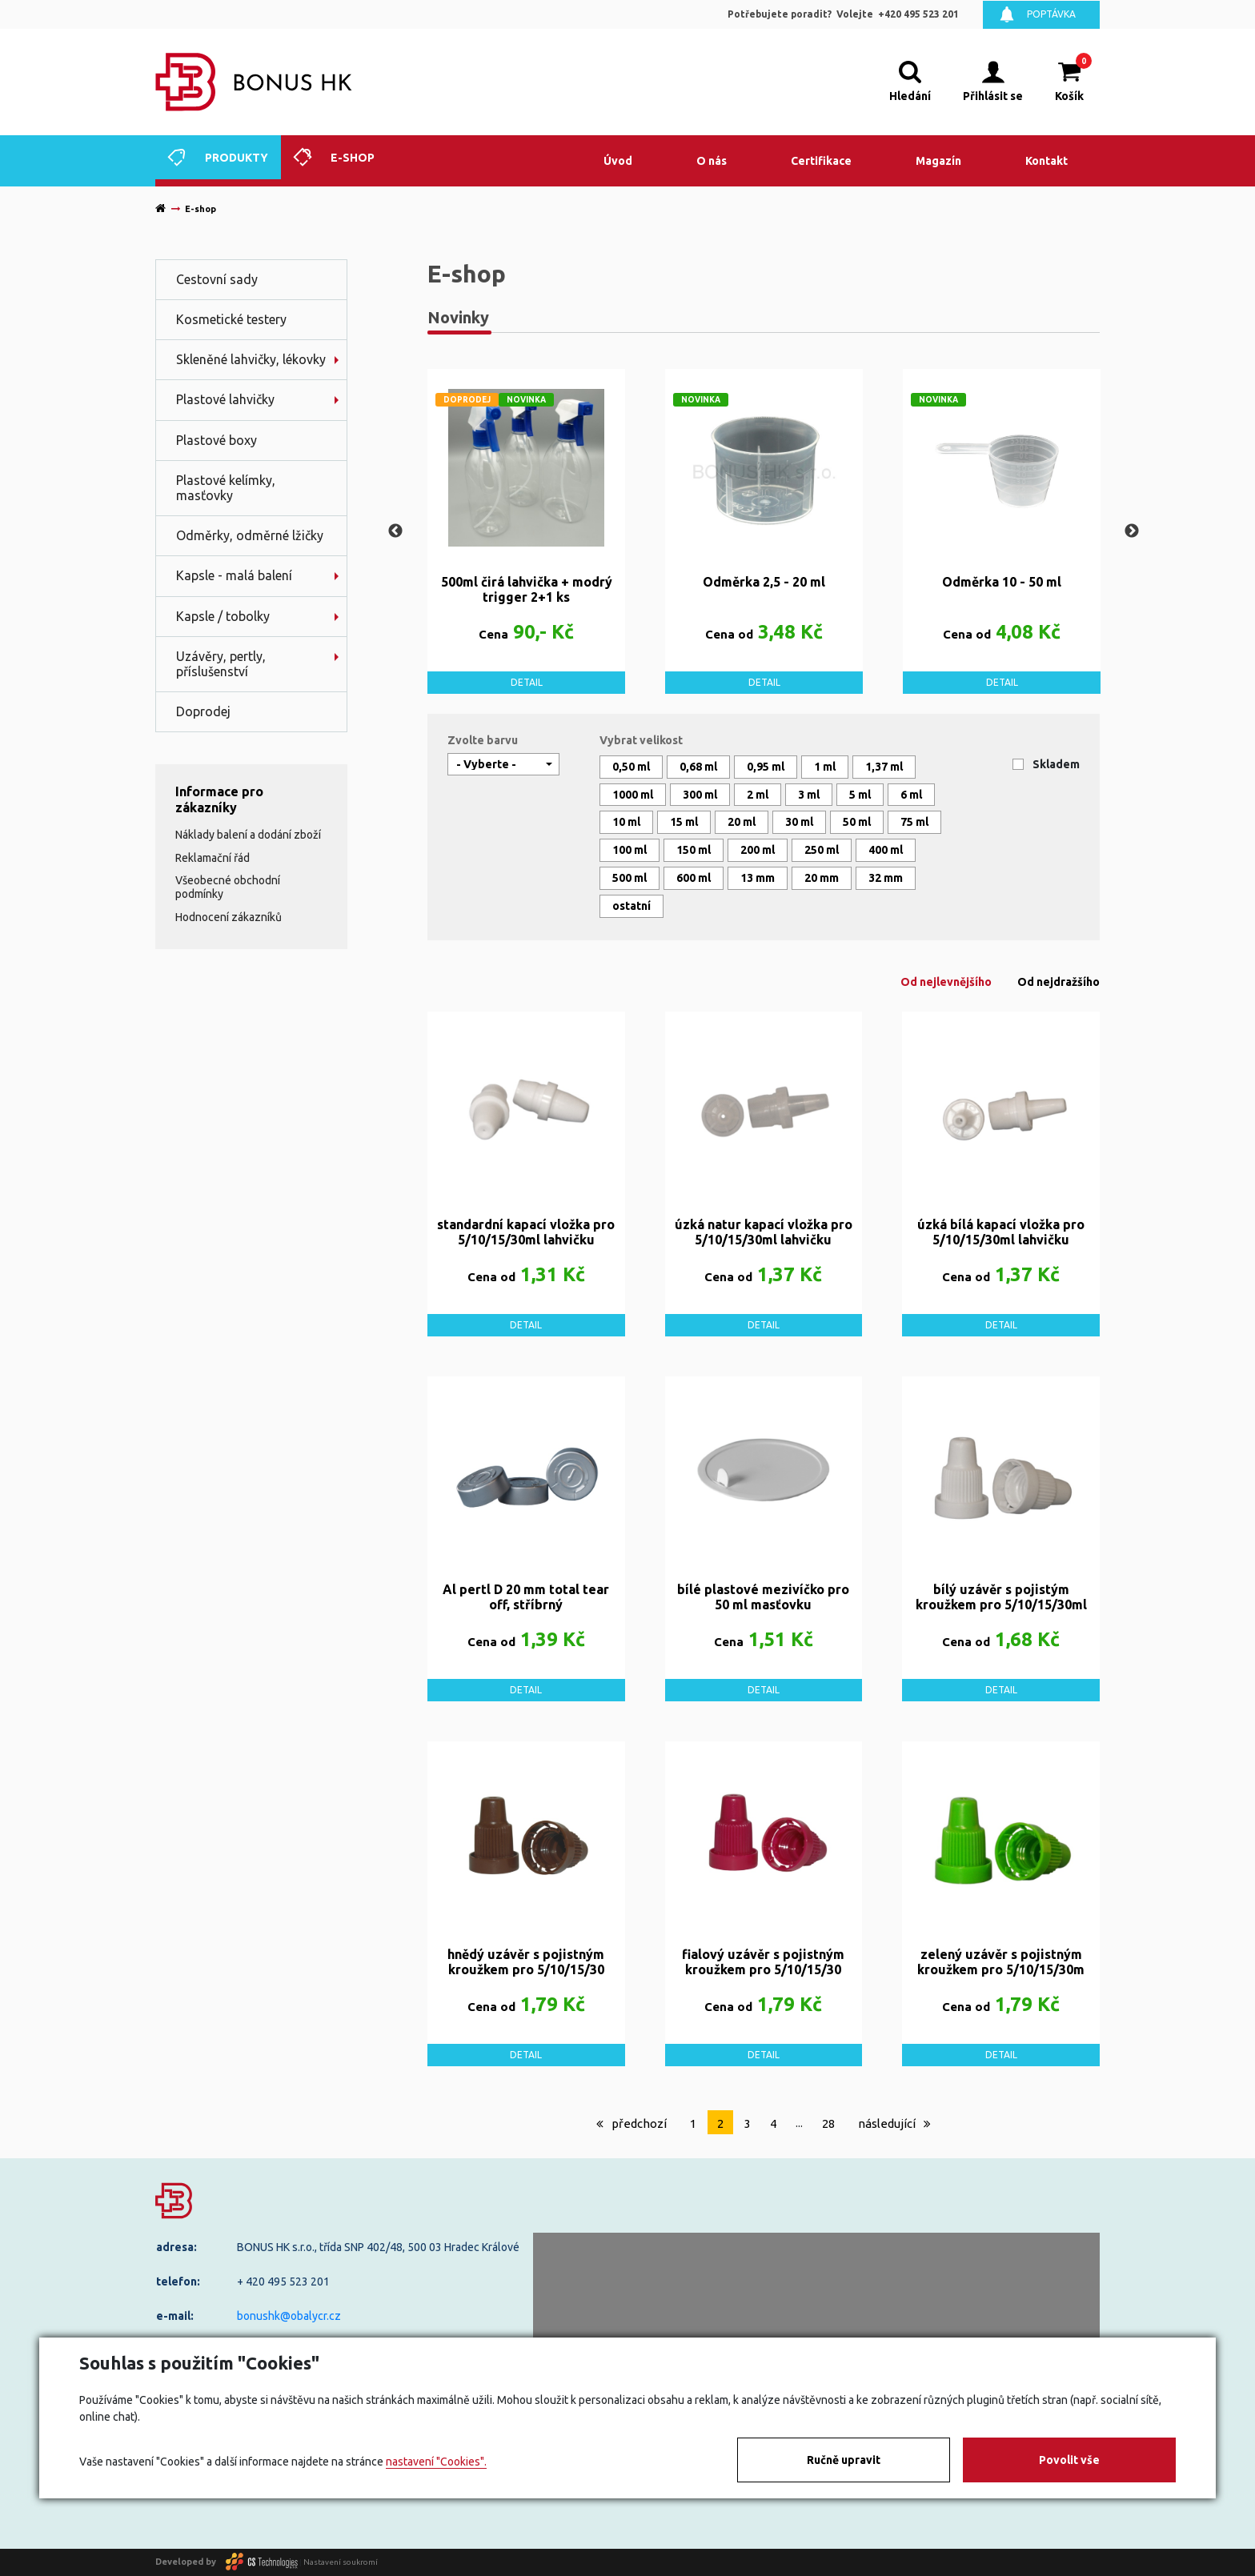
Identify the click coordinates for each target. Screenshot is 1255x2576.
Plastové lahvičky (225, 399)
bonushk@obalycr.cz (289, 2316)
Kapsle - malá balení (234, 575)
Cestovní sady (217, 279)
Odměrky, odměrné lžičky (249, 535)
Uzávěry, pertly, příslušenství (221, 664)
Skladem (1056, 764)
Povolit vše (1069, 2460)
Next (1132, 531)
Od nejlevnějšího (946, 982)
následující (894, 2123)
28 (828, 2123)
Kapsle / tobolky (223, 616)
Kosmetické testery (231, 319)
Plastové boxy (216, 440)
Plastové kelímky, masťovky (225, 488)
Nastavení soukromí (340, 2561)
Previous (395, 531)
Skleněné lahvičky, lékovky (251, 359)
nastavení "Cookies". (436, 2461)
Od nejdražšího (1058, 982)
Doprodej (203, 711)
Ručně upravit (843, 2460)
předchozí (631, 2123)
